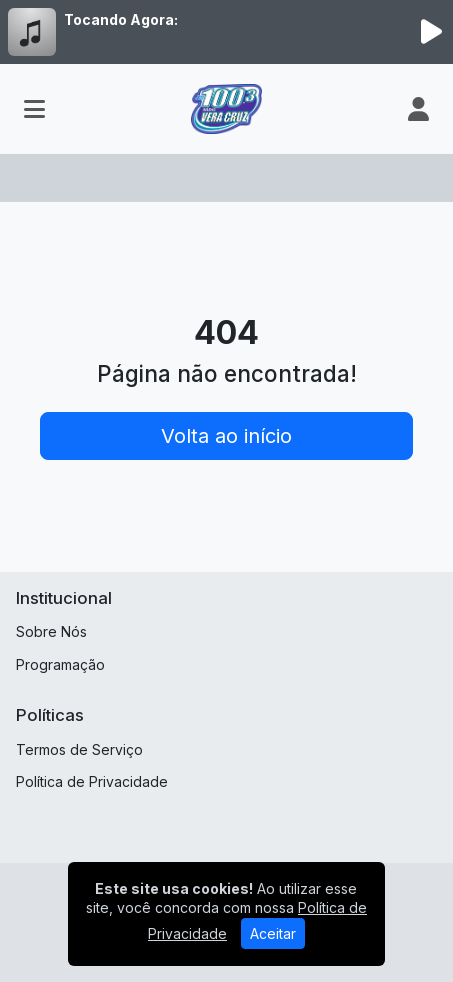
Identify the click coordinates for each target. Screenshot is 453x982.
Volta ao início (226, 436)
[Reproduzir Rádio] (431, 32)
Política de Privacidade (92, 781)
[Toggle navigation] (34, 109)
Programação (60, 664)
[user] (418, 109)
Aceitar (273, 933)
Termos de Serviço (79, 749)
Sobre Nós (51, 631)
